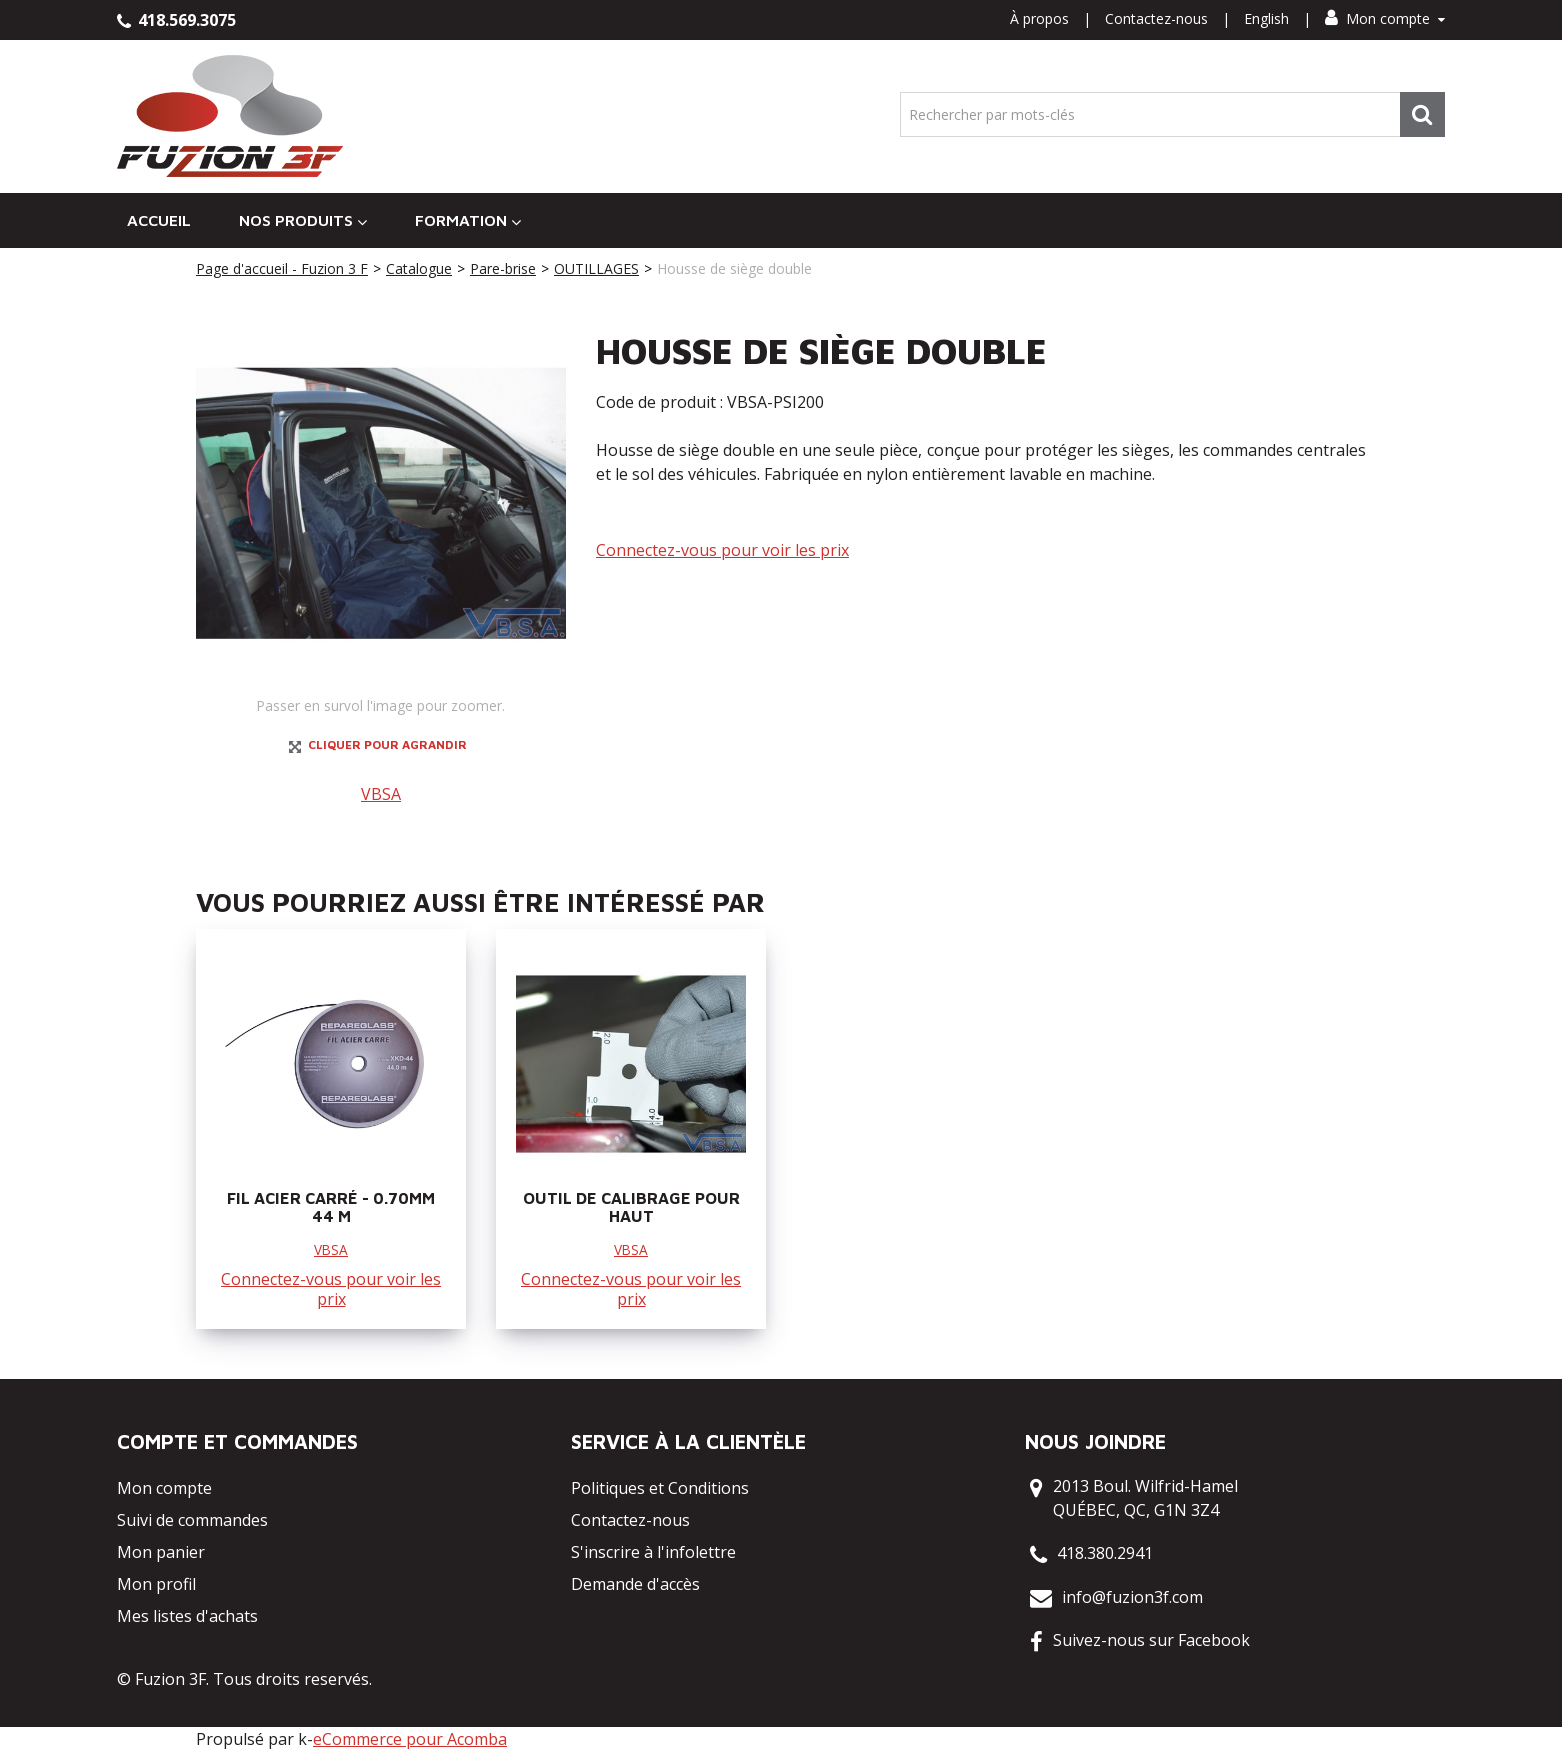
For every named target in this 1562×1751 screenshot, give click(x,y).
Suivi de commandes (192, 1520)
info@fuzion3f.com (1132, 1597)
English (1266, 18)
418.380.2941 (1105, 1553)
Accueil (159, 220)
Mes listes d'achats (187, 1616)
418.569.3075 (176, 20)
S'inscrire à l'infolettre (653, 1552)
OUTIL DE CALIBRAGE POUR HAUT (631, 1207)
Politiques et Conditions (660, 1488)
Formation (468, 220)
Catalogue (419, 268)
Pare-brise (503, 268)
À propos (1039, 18)
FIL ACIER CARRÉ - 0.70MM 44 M (331, 1207)
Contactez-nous (1156, 18)
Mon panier (161, 1552)
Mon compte (1385, 18)
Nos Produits (303, 220)
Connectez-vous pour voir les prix (722, 550)
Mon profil (156, 1584)
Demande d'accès (635, 1584)
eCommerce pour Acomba (410, 1739)
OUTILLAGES (596, 268)
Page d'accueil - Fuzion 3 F (282, 268)
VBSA (381, 794)
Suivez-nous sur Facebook (1151, 1640)
